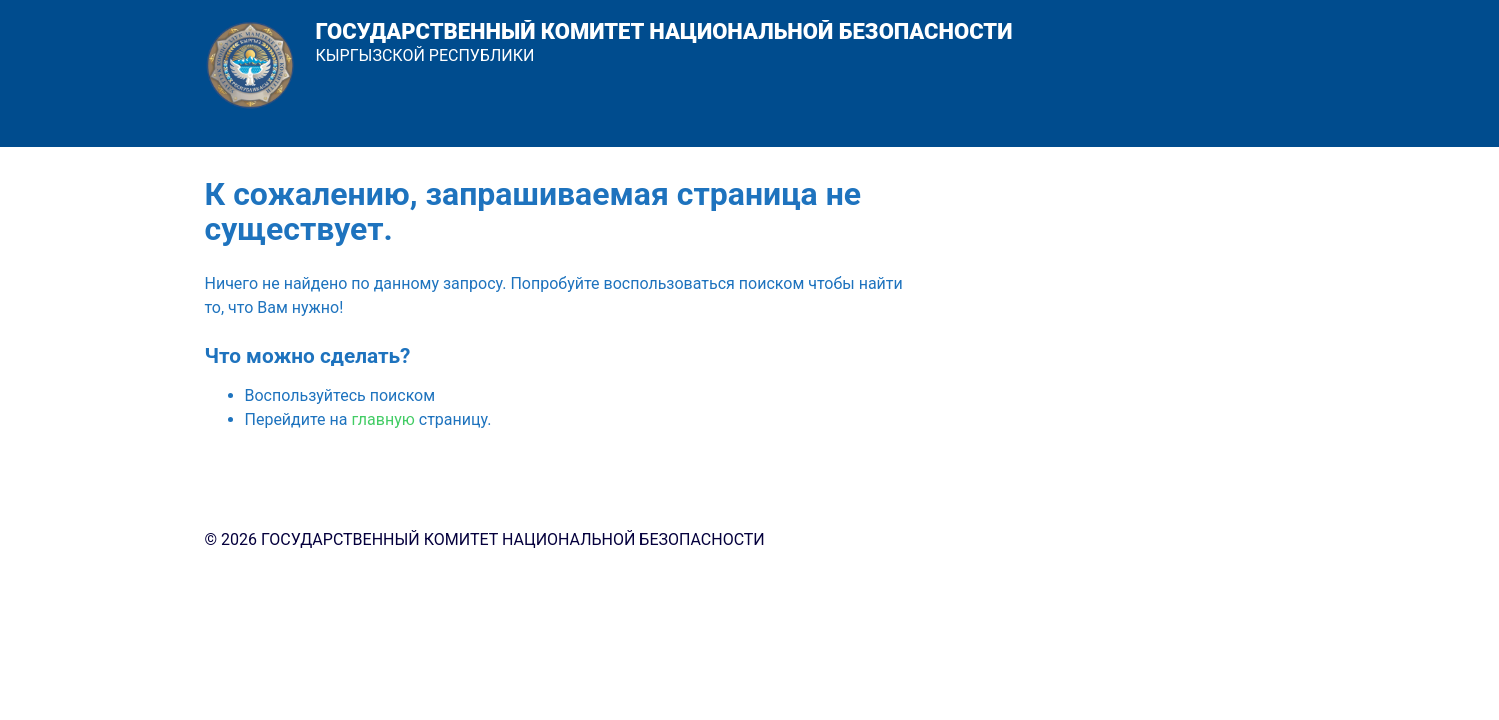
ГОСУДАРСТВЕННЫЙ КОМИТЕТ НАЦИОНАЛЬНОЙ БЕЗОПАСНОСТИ (664, 31)
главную (382, 419)
